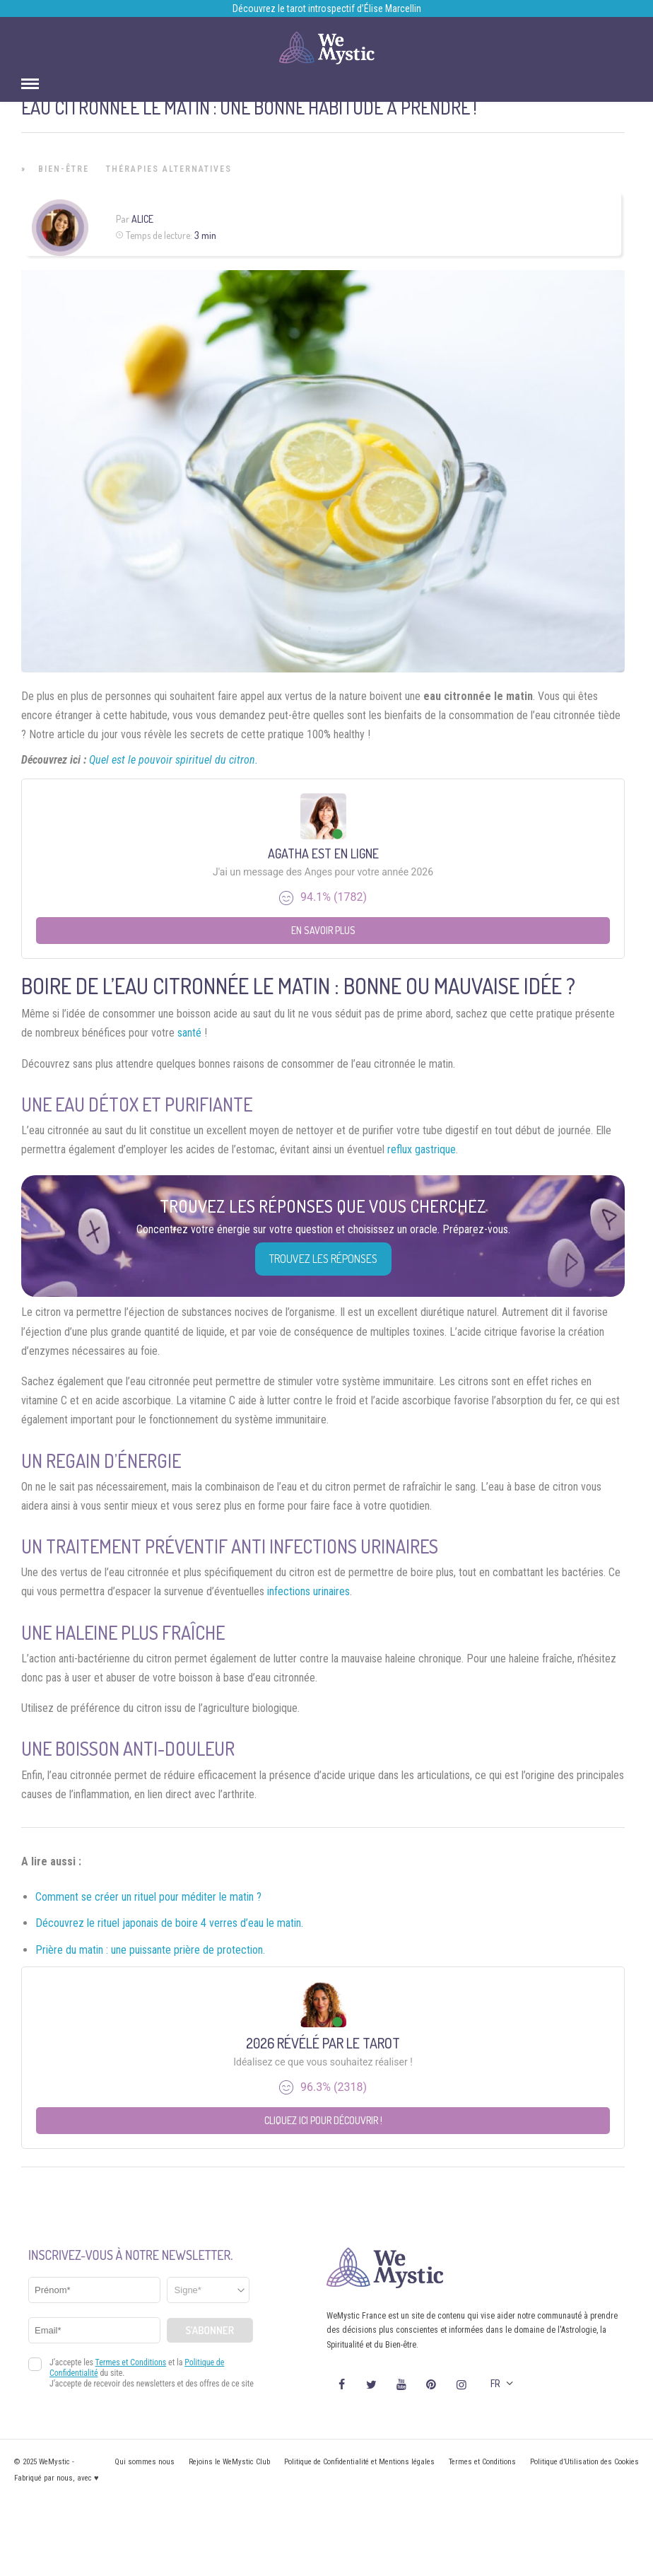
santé (189, 1032)
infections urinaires (308, 1591)
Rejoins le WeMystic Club (229, 2461)
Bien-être (63, 169)
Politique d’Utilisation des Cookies (584, 2461)
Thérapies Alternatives (169, 169)
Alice (142, 219)
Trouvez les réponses (323, 1259)
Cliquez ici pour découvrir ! (323, 2120)
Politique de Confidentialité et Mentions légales (359, 2461)
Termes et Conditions (482, 2461)
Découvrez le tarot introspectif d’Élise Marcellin (327, 8)
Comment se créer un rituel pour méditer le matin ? (148, 1897)
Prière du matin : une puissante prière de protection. (150, 1950)
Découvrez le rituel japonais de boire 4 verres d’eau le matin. (169, 1923)
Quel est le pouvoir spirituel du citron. (173, 760)
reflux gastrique (421, 1149)
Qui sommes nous (144, 2461)
